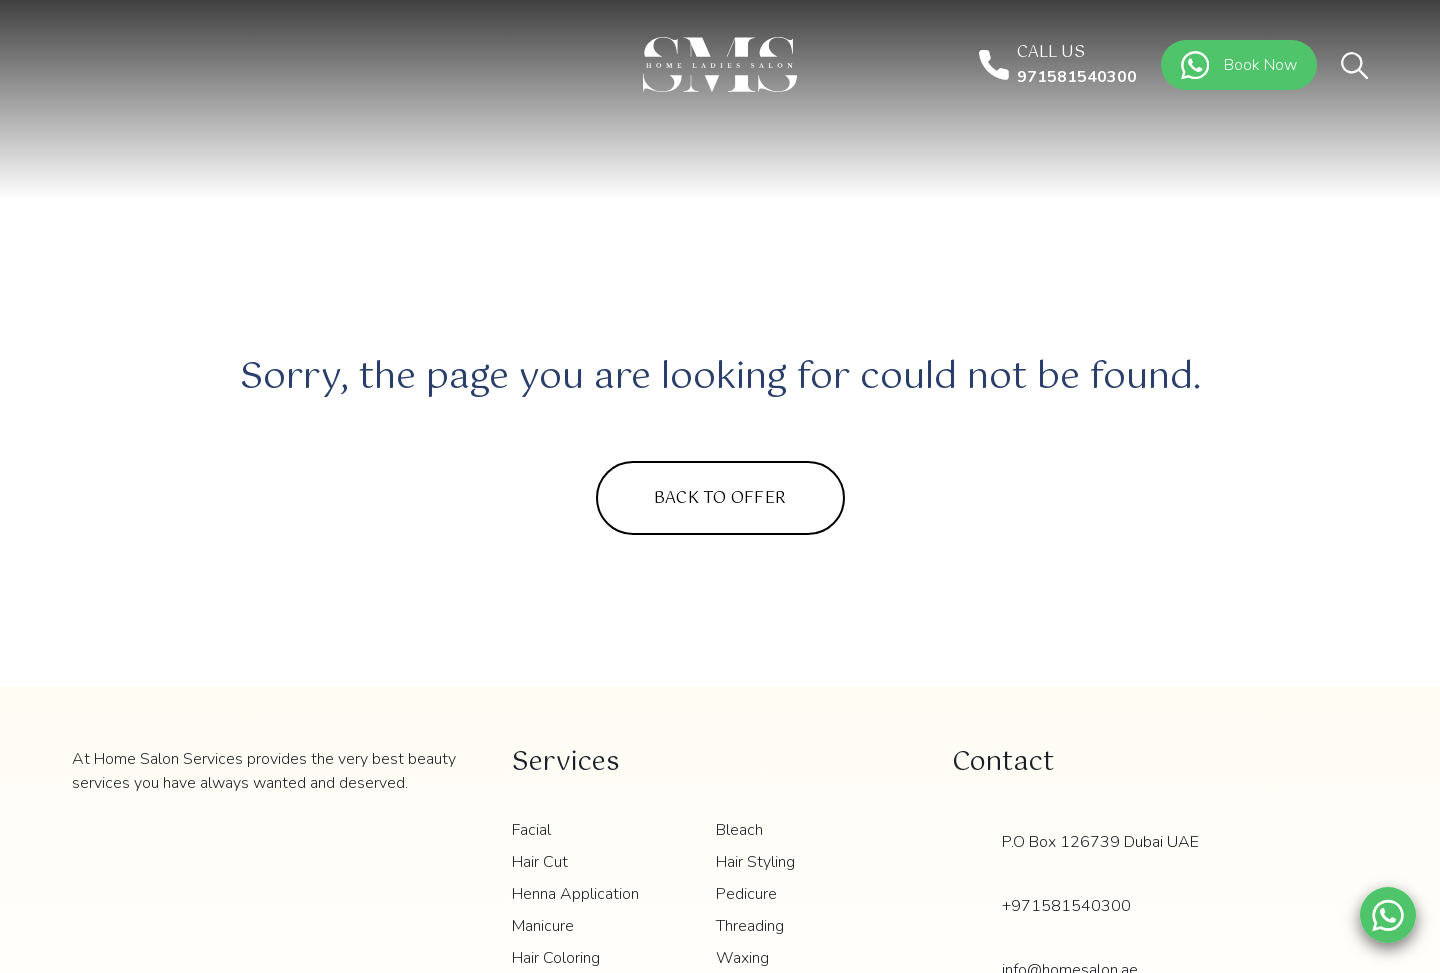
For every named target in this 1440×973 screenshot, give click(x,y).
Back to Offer (720, 498)
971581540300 (1077, 77)
